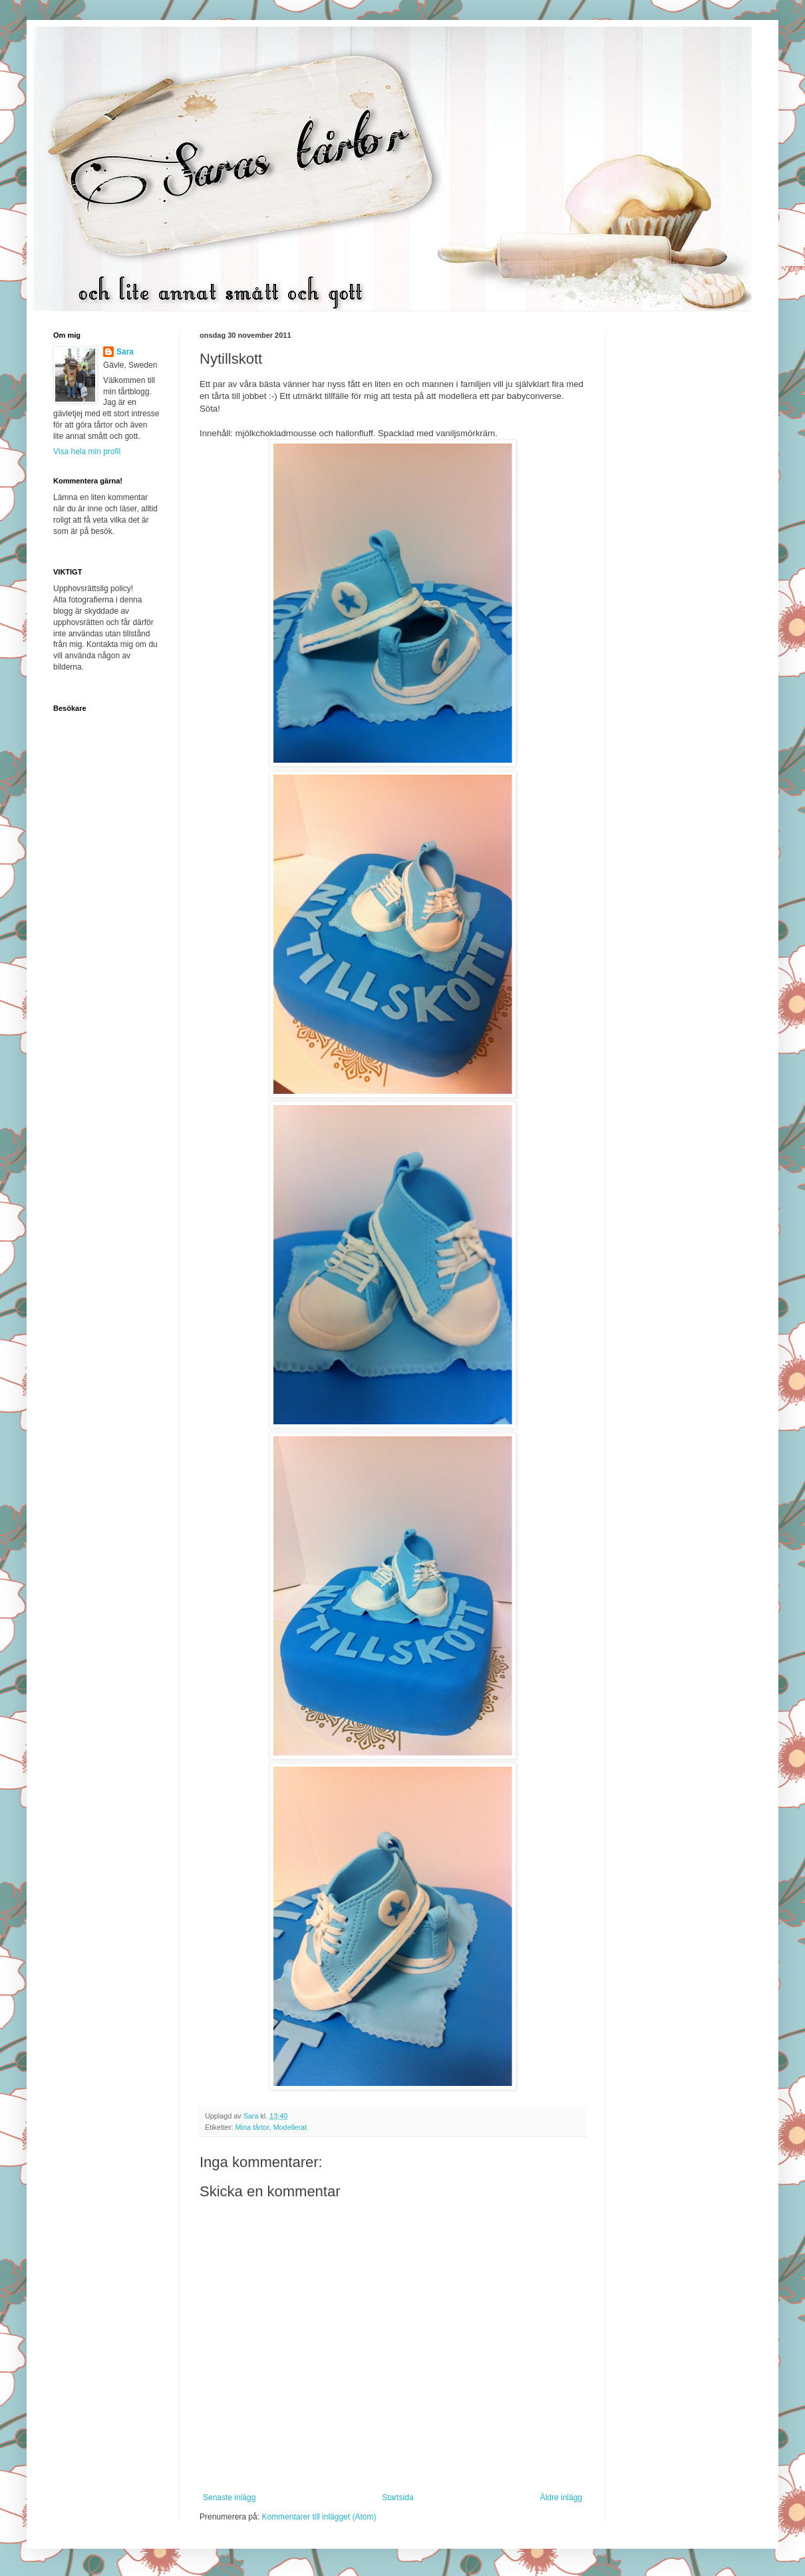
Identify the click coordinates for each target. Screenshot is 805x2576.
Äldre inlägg (561, 2497)
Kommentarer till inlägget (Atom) (318, 2516)
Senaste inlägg (229, 2497)
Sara (125, 351)
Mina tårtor (252, 2127)
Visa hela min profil (86, 451)
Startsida (397, 2497)
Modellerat (290, 2127)
